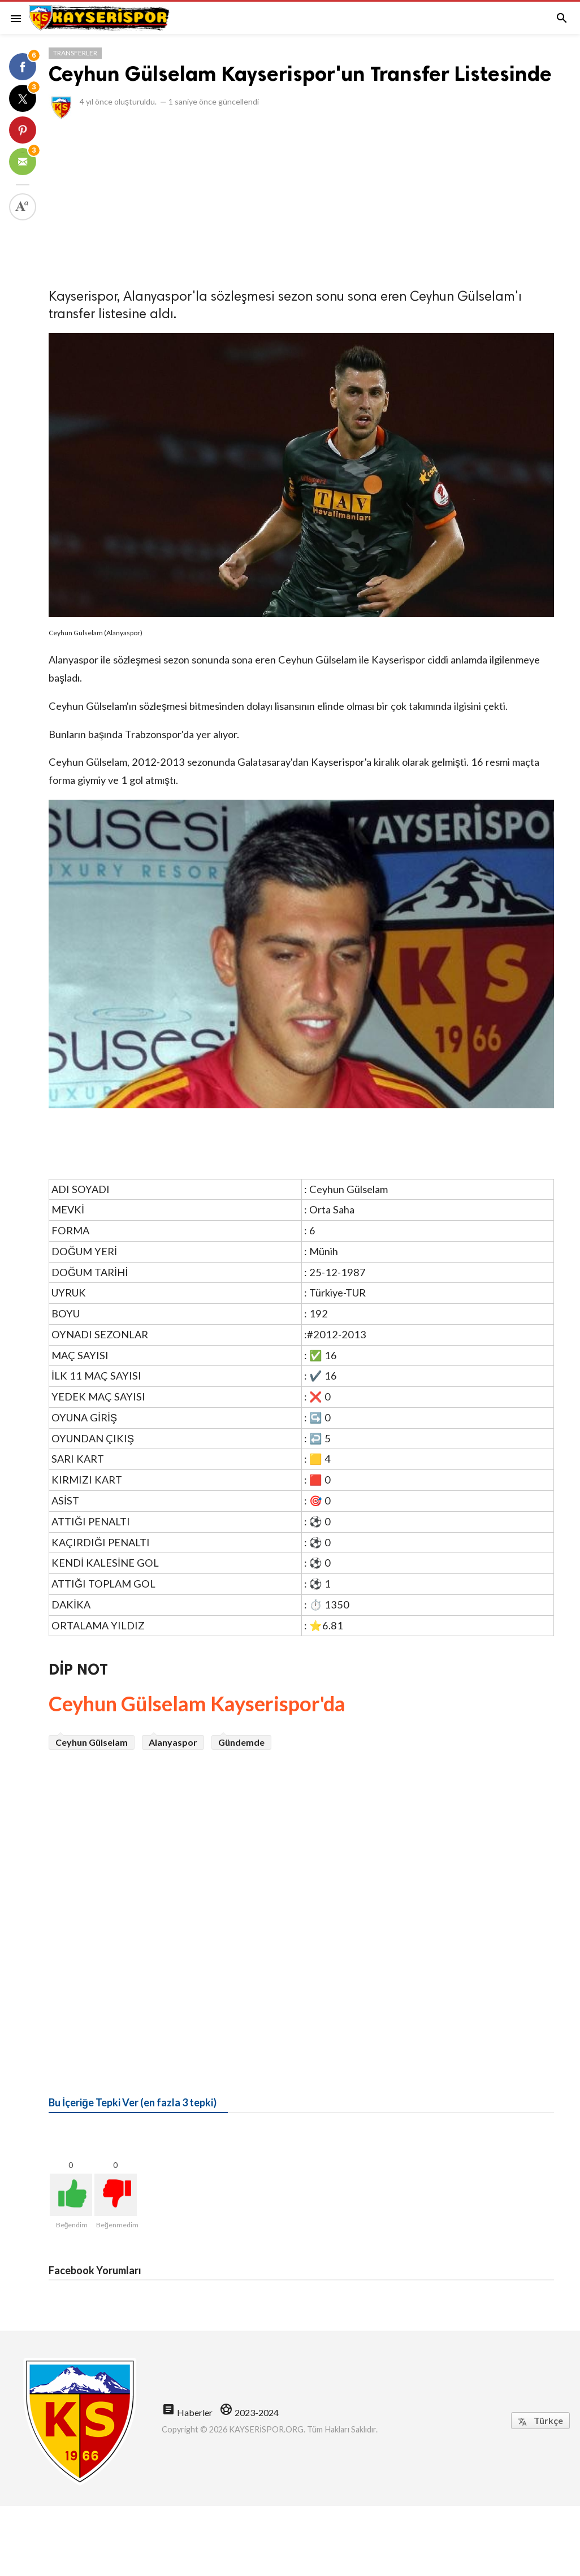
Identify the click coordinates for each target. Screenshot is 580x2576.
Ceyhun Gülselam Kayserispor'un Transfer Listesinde (300, 74)
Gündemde (241, 1742)
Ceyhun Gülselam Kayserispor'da (197, 1703)
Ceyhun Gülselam (91, 1742)
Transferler (75, 53)
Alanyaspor (173, 1742)
